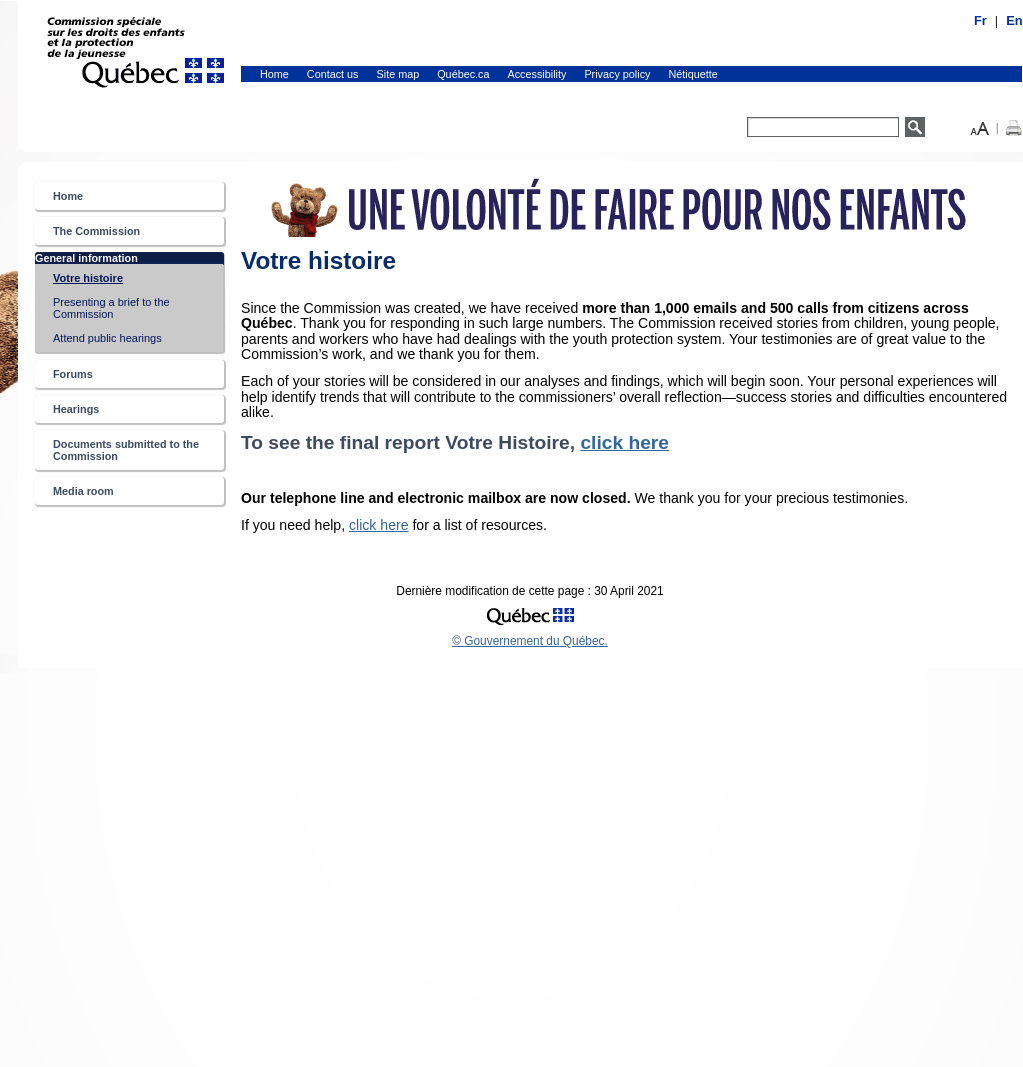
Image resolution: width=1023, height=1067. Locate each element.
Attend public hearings (107, 338)
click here (624, 442)
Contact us (333, 74)
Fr (980, 20)
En (1014, 20)
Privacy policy (617, 74)
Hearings (76, 409)
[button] (980, 126)
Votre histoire (109, 281)
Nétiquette (693, 74)
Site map (398, 74)
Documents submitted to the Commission (126, 450)
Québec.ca (463, 74)
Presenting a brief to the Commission (111, 308)
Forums (73, 374)
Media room (83, 491)
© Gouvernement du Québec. (530, 641)
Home (274, 74)
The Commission (96, 231)
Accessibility (537, 74)
